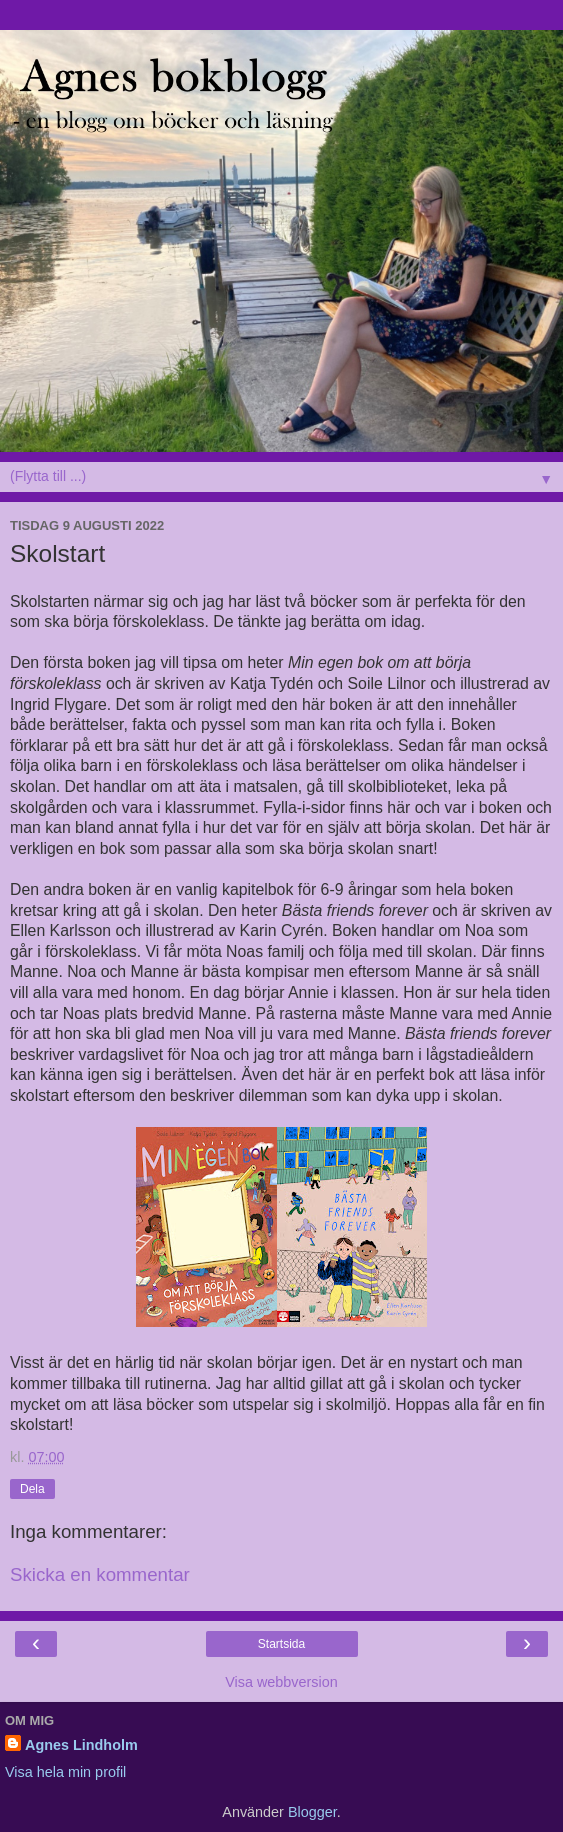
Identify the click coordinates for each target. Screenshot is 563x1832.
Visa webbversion (281, 1682)
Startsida (281, 1644)
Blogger (312, 1812)
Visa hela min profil (65, 1772)
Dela (32, 1489)
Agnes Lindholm (81, 1745)
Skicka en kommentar (100, 1574)
